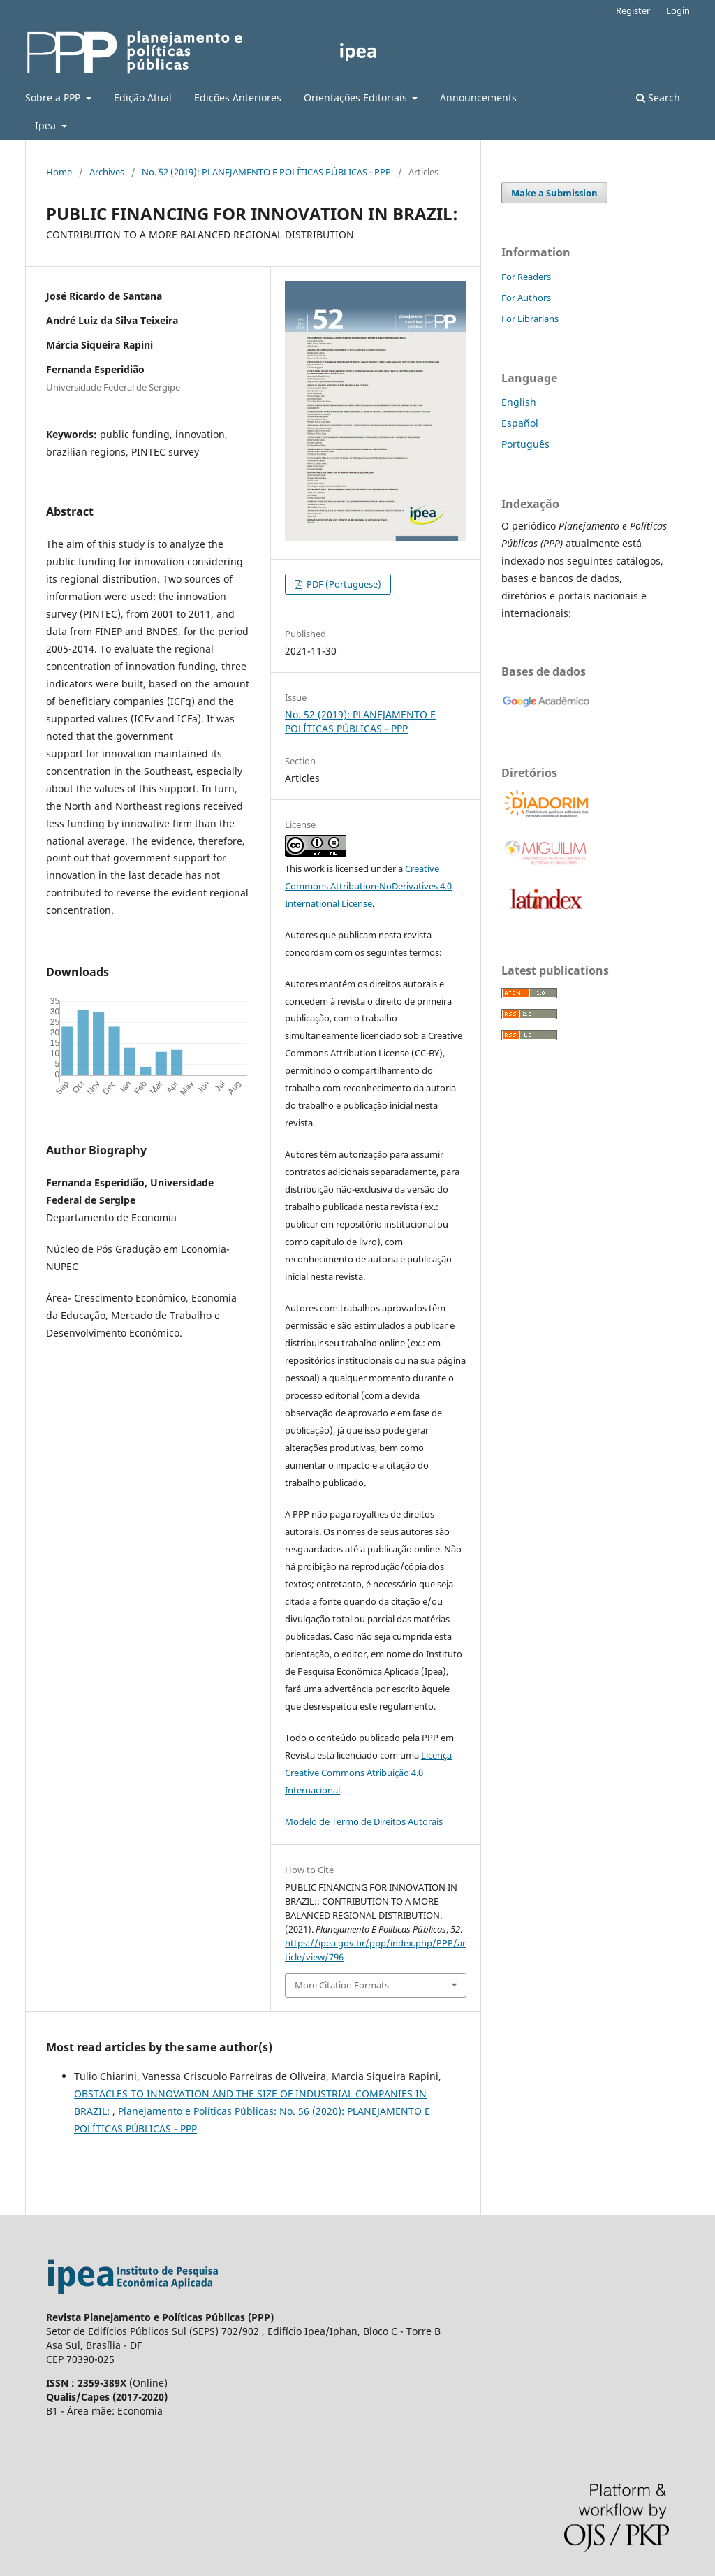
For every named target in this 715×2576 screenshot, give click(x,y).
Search (658, 97)
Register (633, 10)
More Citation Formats (342, 1985)
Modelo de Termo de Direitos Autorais (364, 1821)
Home (59, 172)
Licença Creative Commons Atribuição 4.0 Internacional (368, 1772)
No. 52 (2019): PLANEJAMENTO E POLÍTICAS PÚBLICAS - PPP (266, 172)
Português (525, 444)
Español (519, 423)
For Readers (526, 276)
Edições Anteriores (237, 97)
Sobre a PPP (54, 97)
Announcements (478, 97)
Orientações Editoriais (357, 97)
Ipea (47, 125)
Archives (106, 172)
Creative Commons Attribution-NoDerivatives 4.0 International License (368, 886)
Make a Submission (554, 193)
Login (678, 10)
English (518, 402)
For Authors (526, 297)
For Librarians (530, 318)
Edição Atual (143, 97)
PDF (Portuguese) (342, 584)
